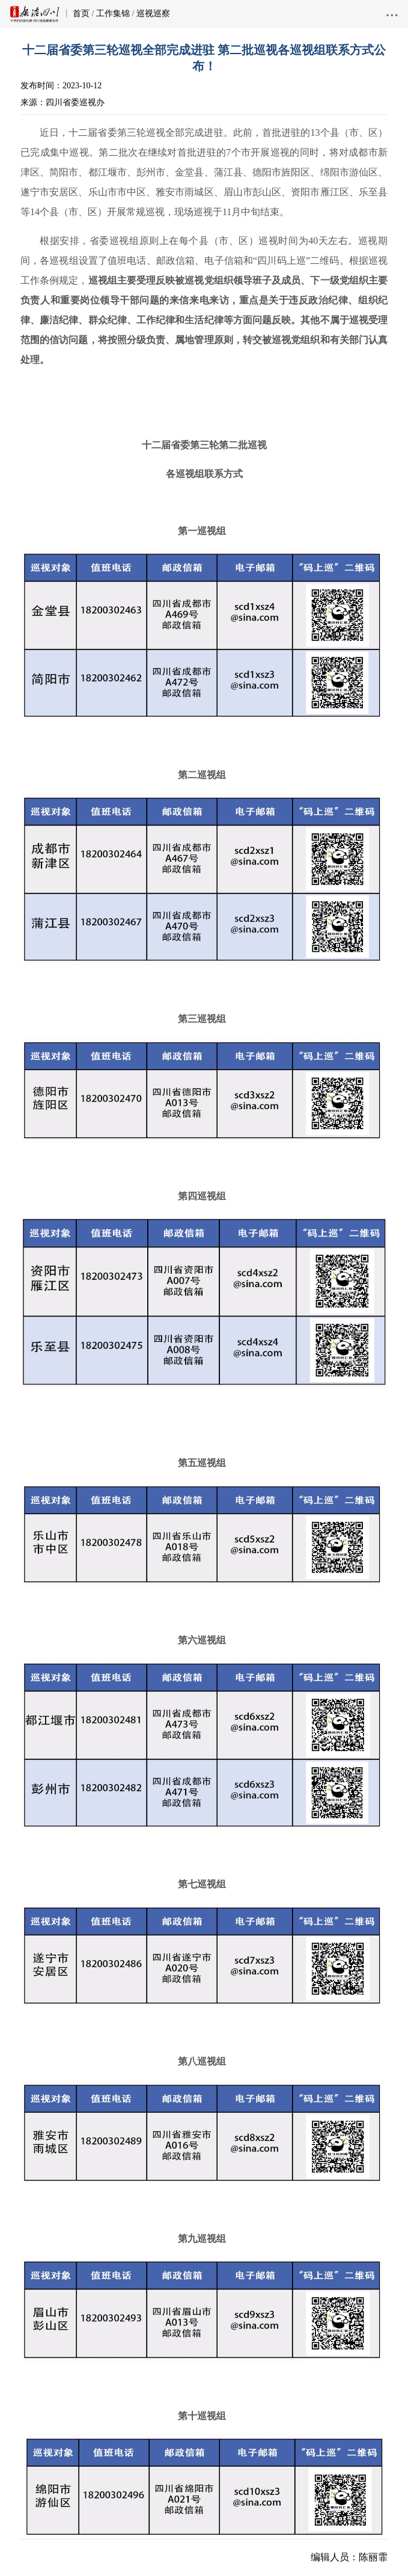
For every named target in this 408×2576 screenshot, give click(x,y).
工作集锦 (113, 13)
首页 (81, 13)
